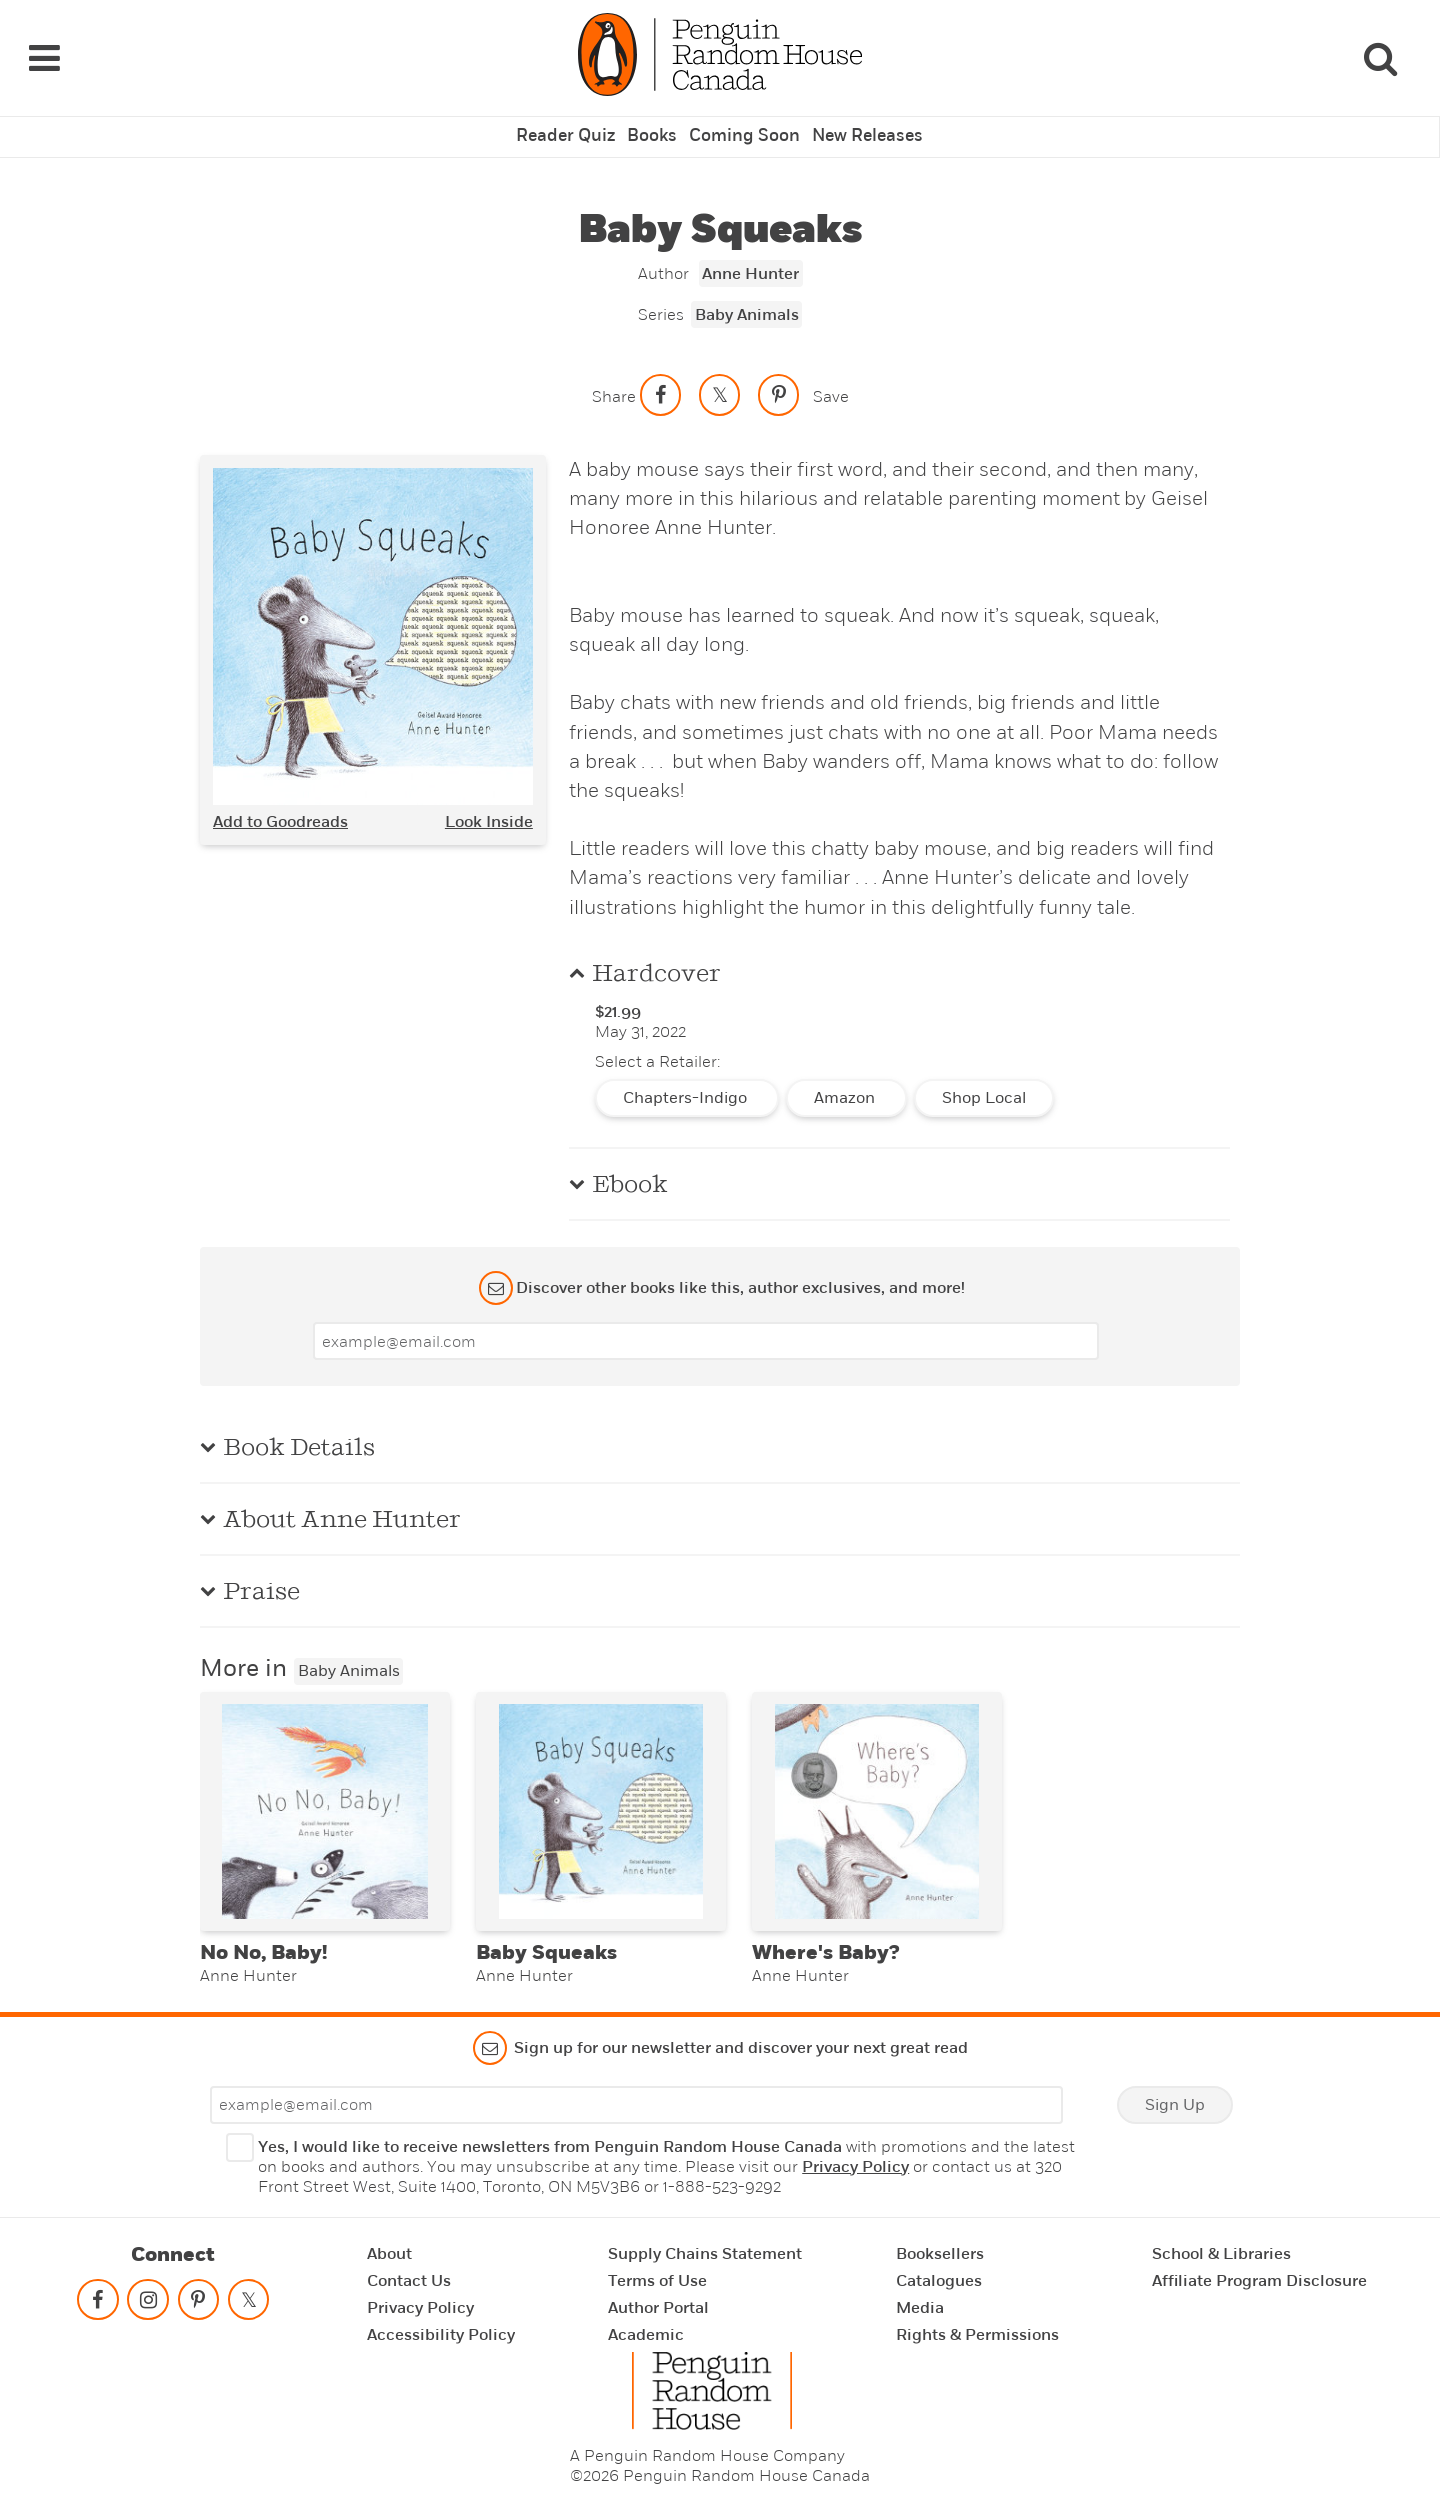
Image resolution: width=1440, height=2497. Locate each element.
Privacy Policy (855, 2155)
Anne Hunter (750, 251)
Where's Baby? (825, 1941)
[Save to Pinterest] (779, 372)
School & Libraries (1221, 2242)
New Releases (862, 115)
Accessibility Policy (441, 2323)
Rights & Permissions (977, 2323)
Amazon (846, 1076)
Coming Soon (744, 115)
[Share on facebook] (661, 372)
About (389, 2242)
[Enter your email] (706, 1319)
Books (656, 115)
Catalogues (939, 2269)
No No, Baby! (263, 1941)
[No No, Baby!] (325, 1794)
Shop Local (984, 1076)
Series (661, 291)
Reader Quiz (572, 115)
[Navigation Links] (44, 47)
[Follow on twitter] (248, 2292)
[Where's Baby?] (877, 1794)
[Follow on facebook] (98, 2292)
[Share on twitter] (720, 372)
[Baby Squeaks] (601, 1794)
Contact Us (409, 2269)
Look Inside (489, 799)
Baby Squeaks (546, 1941)
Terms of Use (657, 2269)
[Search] (1380, 47)
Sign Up (1175, 2093)
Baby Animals (747, 292)
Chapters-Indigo (687, 1076)
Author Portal (658, 2296)
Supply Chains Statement (705, 2242)
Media (920, 2296)
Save (831, 373)
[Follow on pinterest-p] (198, 2292)
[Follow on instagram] (148, 2292)
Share (614, 373)
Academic (646, 2323)
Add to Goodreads (280, 799)
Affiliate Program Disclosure (1259, 2269)
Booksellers (940, 2242)
